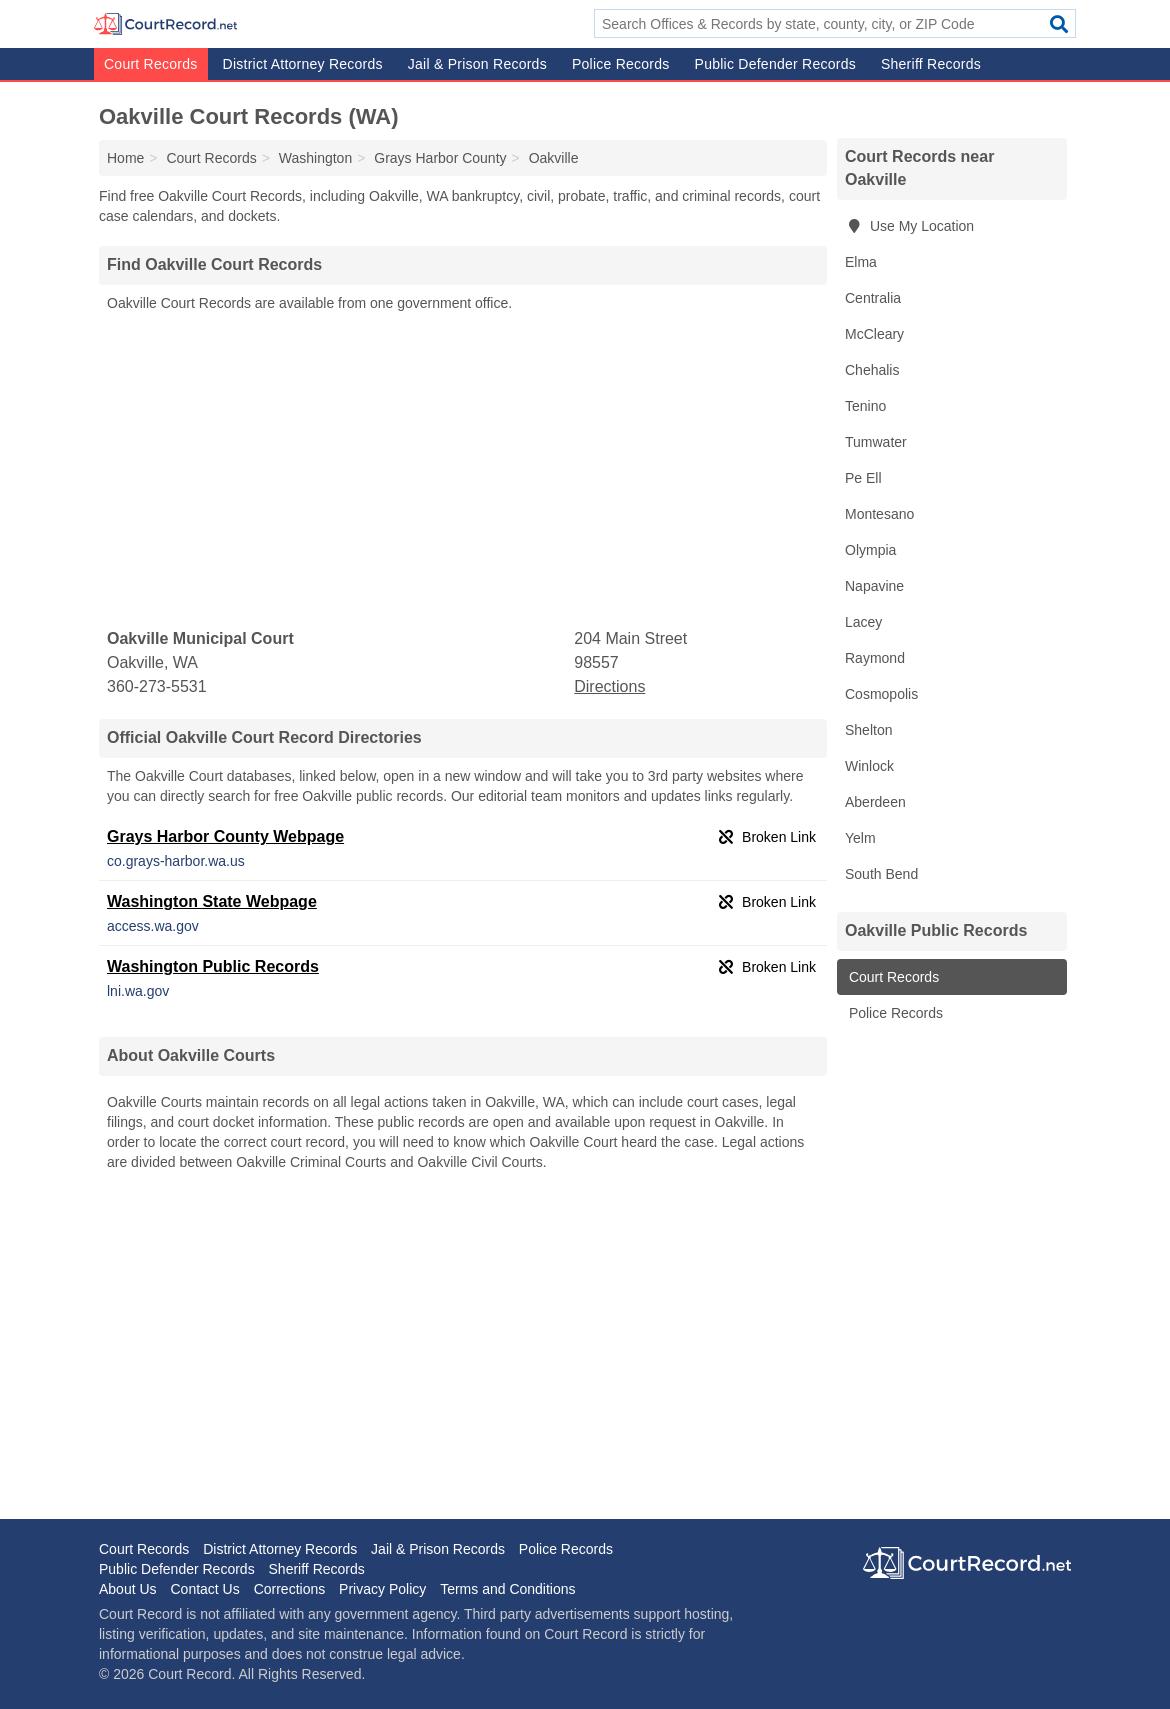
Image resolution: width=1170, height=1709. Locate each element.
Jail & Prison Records (477, 64)
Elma (861, 262)
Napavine (874, 586)
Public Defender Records (775, 64)
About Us (128, 1589)
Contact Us (204, 1589)
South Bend (881, 874)
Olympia (870, 550)
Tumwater (876, 442)
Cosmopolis (881, 694)
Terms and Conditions (507, 1589)
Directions (609, 686)
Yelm (860, 838)
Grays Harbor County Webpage (225, 836)
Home (125, 158)
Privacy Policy (382, 1589)
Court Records (151, 64)
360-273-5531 (157, 686)
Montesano (879, 514)
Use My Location (909, 226)
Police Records (621, 64)
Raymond (875, 658)
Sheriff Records (931, 64)
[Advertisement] (463, 471)
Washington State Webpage (212, 901)
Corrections (290, 1589)
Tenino (865, 406)
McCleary (874, 334)
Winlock (869, 766)
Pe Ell (863, 478)
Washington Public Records (213, 966)
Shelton (868, 730)
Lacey (863, 622)
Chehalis (872, 370)
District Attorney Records (303, 64)
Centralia (873, 298)
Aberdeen (875, 802)
